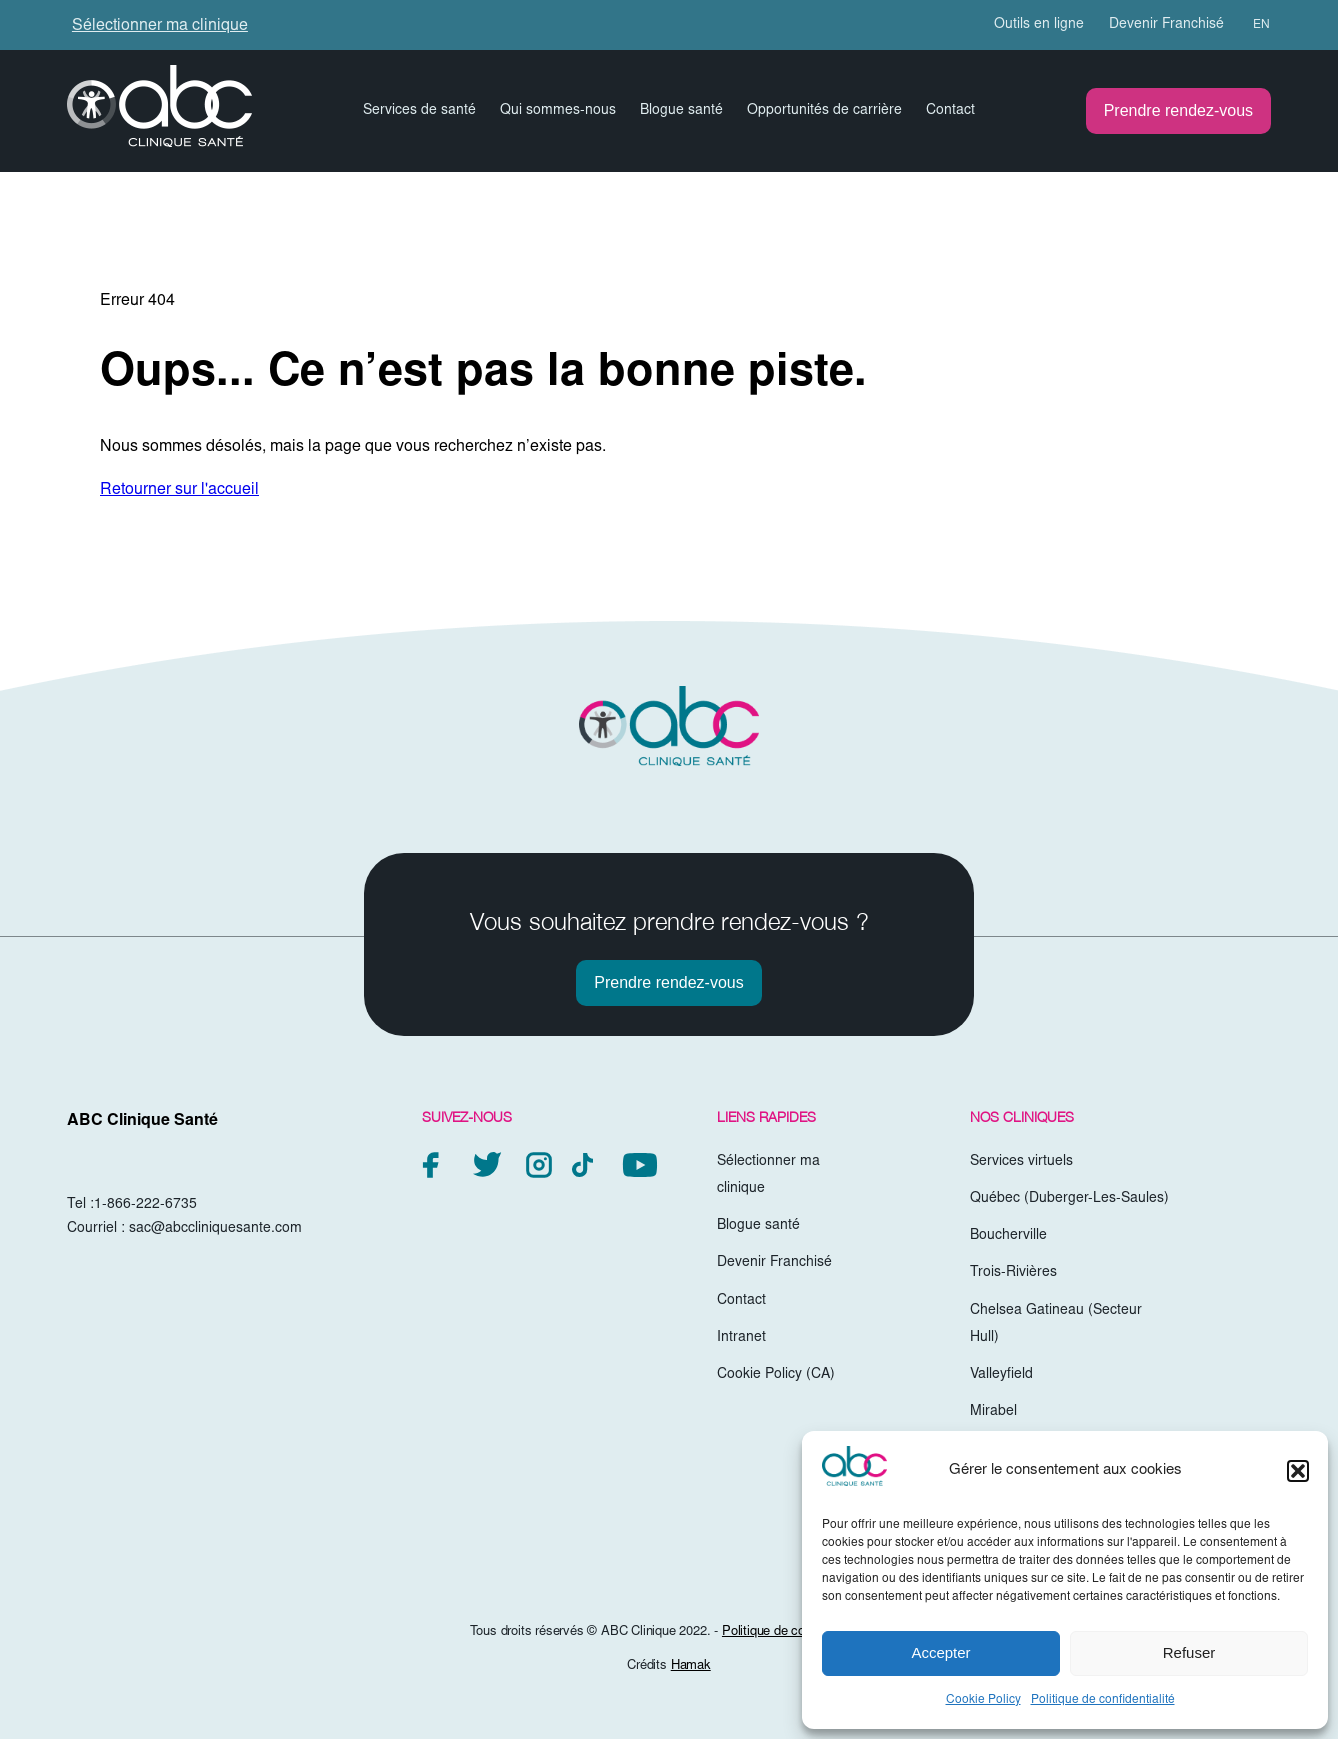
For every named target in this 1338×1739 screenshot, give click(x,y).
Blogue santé (681, 111)
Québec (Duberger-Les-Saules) (1069, 1199)
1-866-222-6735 (145, 1205)
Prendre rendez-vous (1178, 110)
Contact (950, 111)
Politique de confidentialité (1103, 1700)
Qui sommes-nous (558, 111)
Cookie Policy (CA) (776, 1375)
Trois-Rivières (1013, 1273)
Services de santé (419, 111)
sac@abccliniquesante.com (215, 1229)
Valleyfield (1001, 1375)
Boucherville (1008, 1236)
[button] (1298, 1471)
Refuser (1189, 1652)
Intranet (741, 1338)
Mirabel (993, 1412)
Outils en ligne (1039, 25)
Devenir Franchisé (1166, 25)
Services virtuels (1021, 1162)
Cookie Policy (983, 1700)
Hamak (691, 1666)
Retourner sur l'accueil (179, 490)
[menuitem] (1252, 25)
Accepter (940, 1652)
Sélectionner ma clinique (160, 26)
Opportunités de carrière (824, 111)
